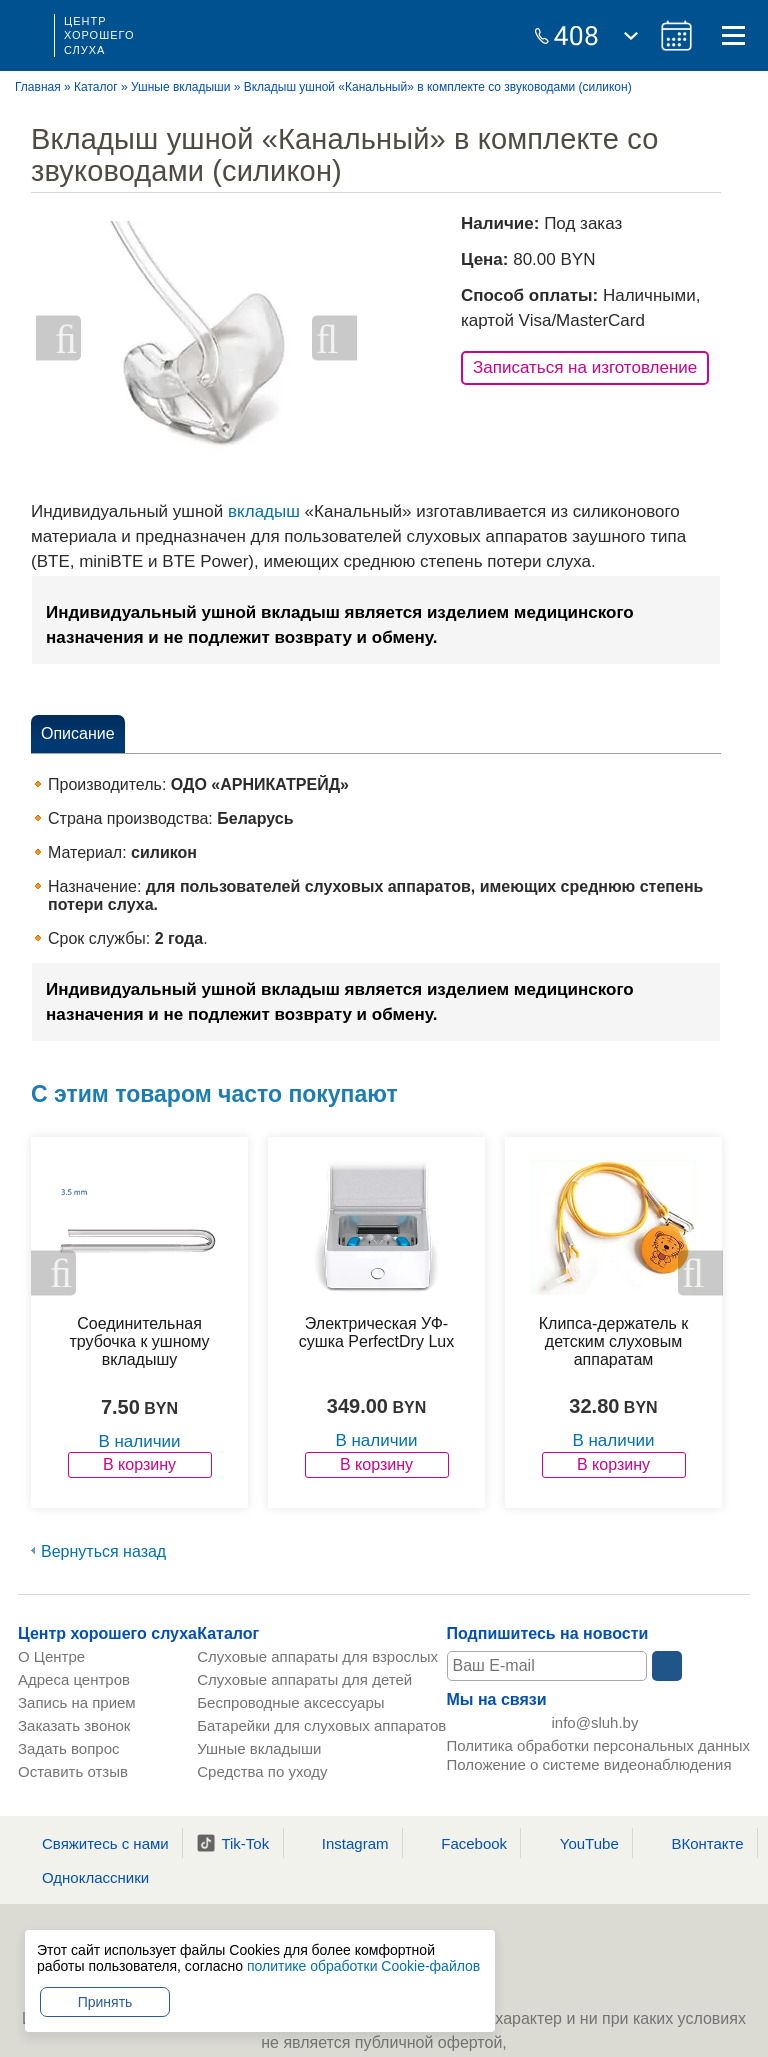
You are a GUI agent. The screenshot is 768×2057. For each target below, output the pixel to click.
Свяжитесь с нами (93, 1843)
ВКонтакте (694, 1843)
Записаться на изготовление (585, 367)
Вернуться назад (103, 1551)
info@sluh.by (595, 1726)
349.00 (357, 1406)
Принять (105, 2002)
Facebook (461, 1843)
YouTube (577, 1843)
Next (334, 338)
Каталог (96, 87)
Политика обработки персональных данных (598, 1752)
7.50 (120, 1407)
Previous (58, 338)
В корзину (139, 1464)
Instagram (343, 1843)
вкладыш (264, 511)
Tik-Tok (232, 1843)
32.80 (594, 1406)
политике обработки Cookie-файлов (363, 1966)
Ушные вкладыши (180, 87)
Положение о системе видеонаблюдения (589, 1771)
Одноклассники (83, 1877)
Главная (38, 87)
